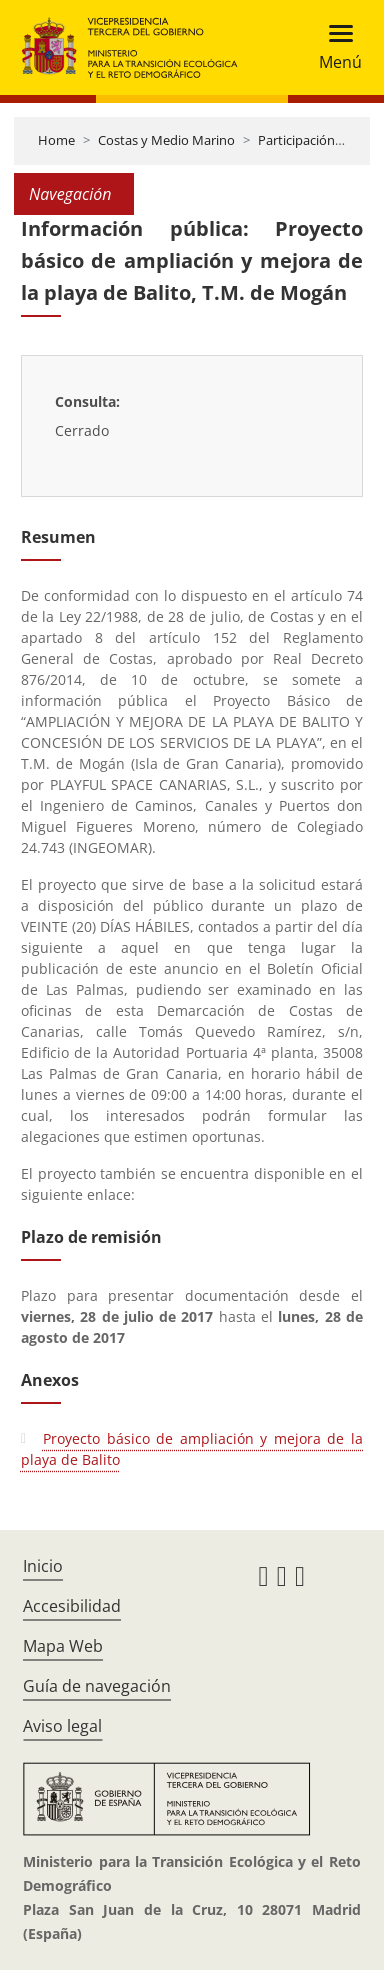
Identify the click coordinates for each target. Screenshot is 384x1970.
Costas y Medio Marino (166, 140)
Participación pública (319, 140)
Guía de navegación (97, 1686)
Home (56, 140)
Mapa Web (63, 1646)
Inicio (43, 1566)
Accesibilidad (72, 1606)
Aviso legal (62, 1726)
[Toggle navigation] (334, 47)
